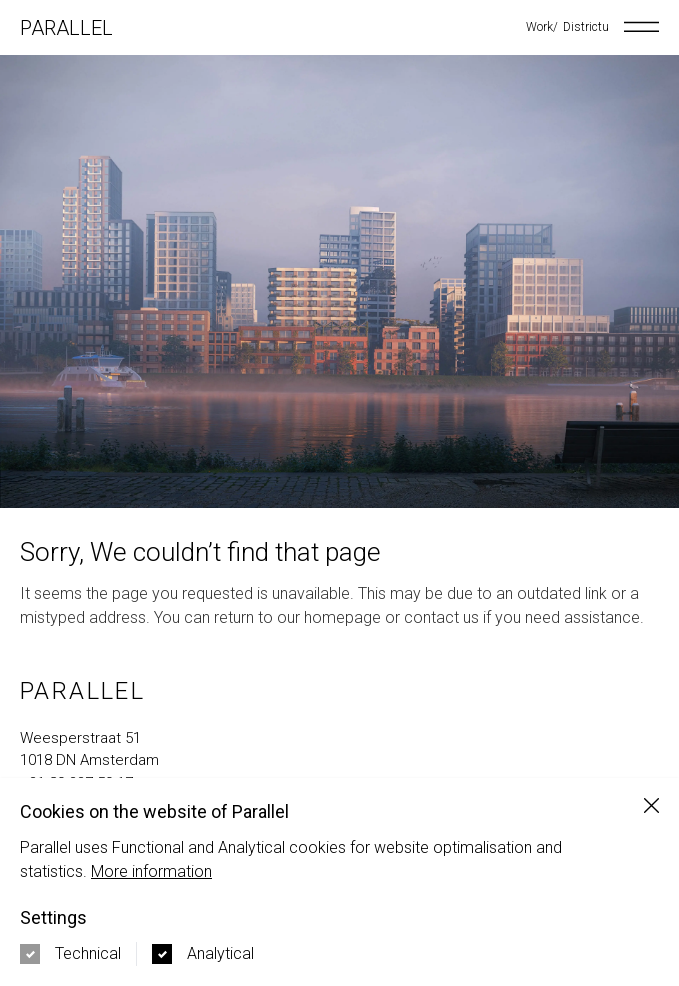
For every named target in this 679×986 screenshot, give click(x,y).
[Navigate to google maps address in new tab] (339, 749)
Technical (88, 953)
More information (151, 871)
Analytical (220, 953)
